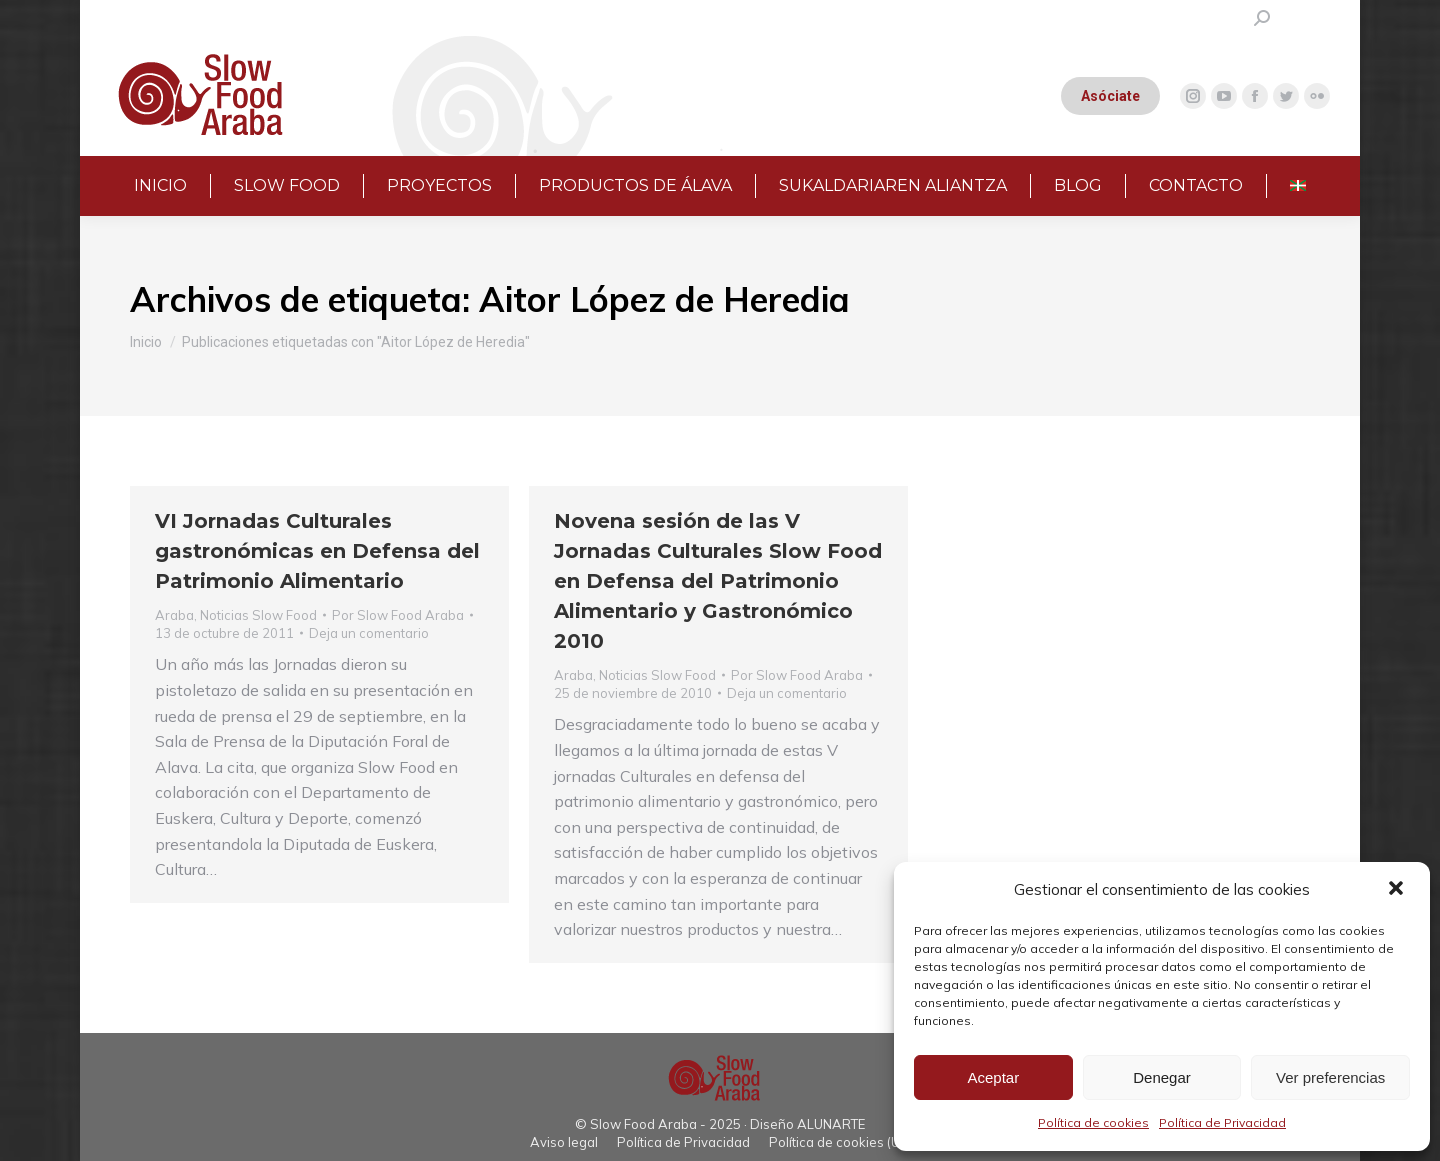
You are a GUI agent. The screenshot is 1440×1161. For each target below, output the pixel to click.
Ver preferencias (1330, 1077)
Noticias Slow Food (258, 615)
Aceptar (993, 1077)
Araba (174, 615)
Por (398, 615)
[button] (1398, 890)
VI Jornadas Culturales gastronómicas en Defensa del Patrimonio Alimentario (317, 551)
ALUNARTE (831, 1124)
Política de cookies (1093, 1122)
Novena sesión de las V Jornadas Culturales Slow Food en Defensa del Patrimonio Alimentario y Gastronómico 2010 (718, 581)
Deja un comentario (369, 633)
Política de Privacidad (1222, 1122)
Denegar (1162, 1077)
